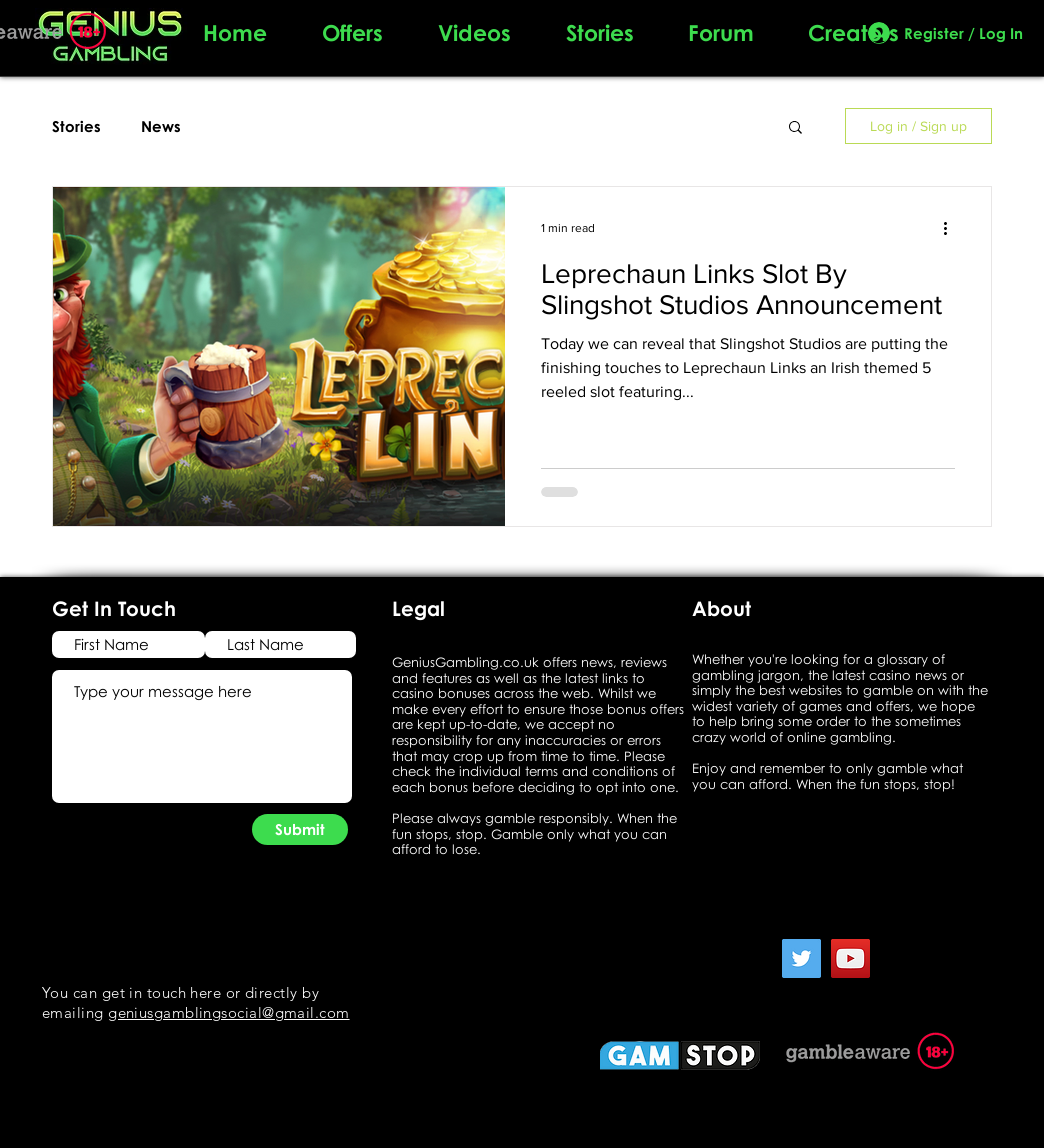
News (161, 126)
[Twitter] (801, 958)
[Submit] (300, 829)
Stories (76, 126)
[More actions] (952, 228)
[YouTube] (850, 958)
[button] (795, 128)
